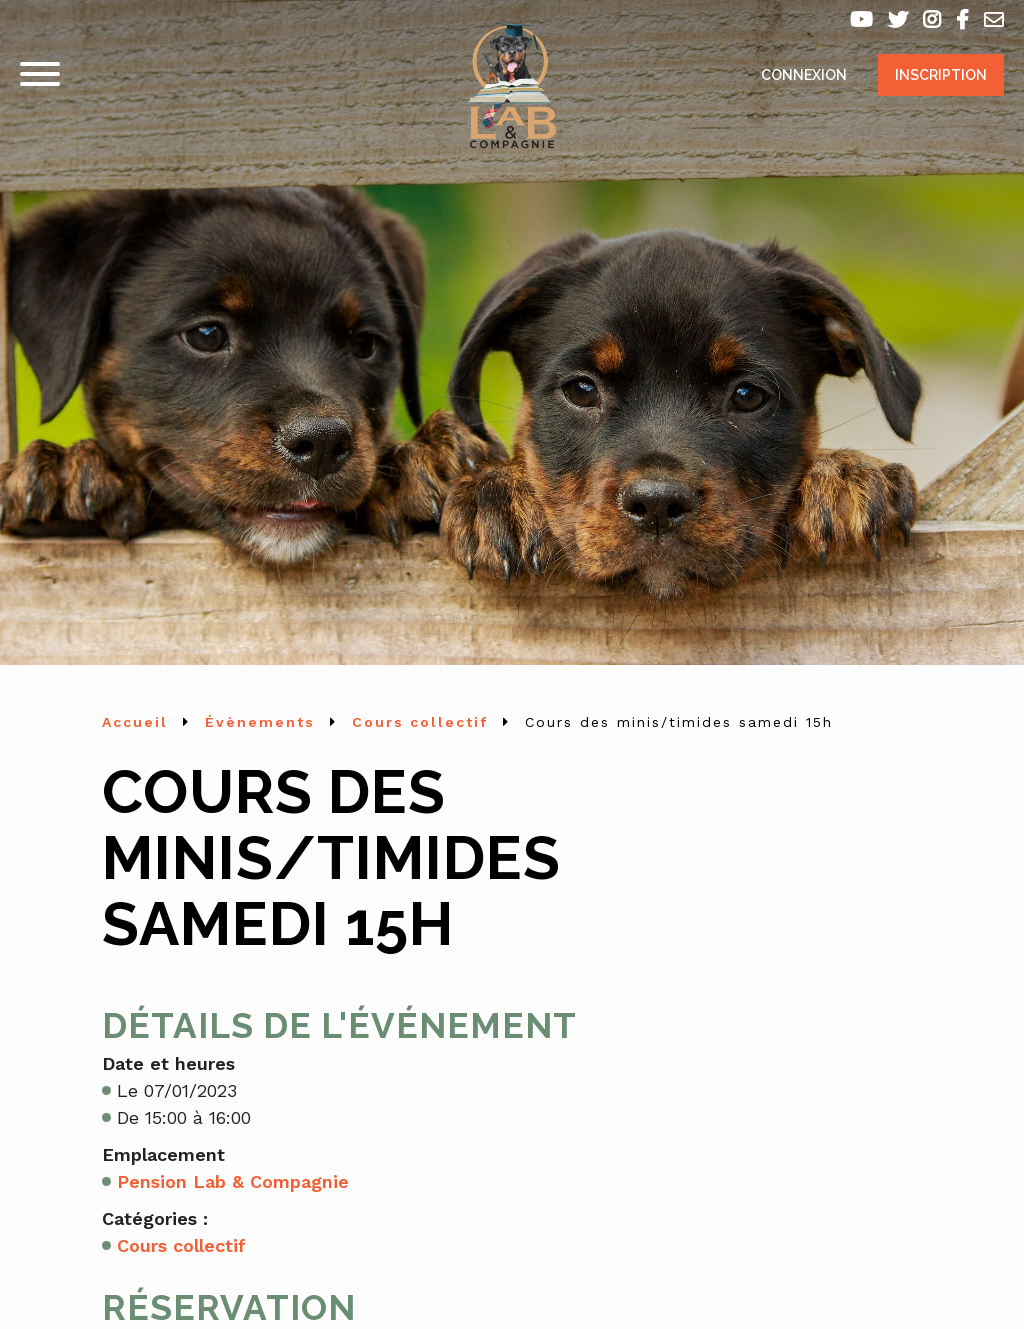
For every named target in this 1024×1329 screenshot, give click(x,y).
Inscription (941, 75)
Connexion (804, 75)
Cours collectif (181, 1245)
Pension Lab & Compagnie (233, 1181)
